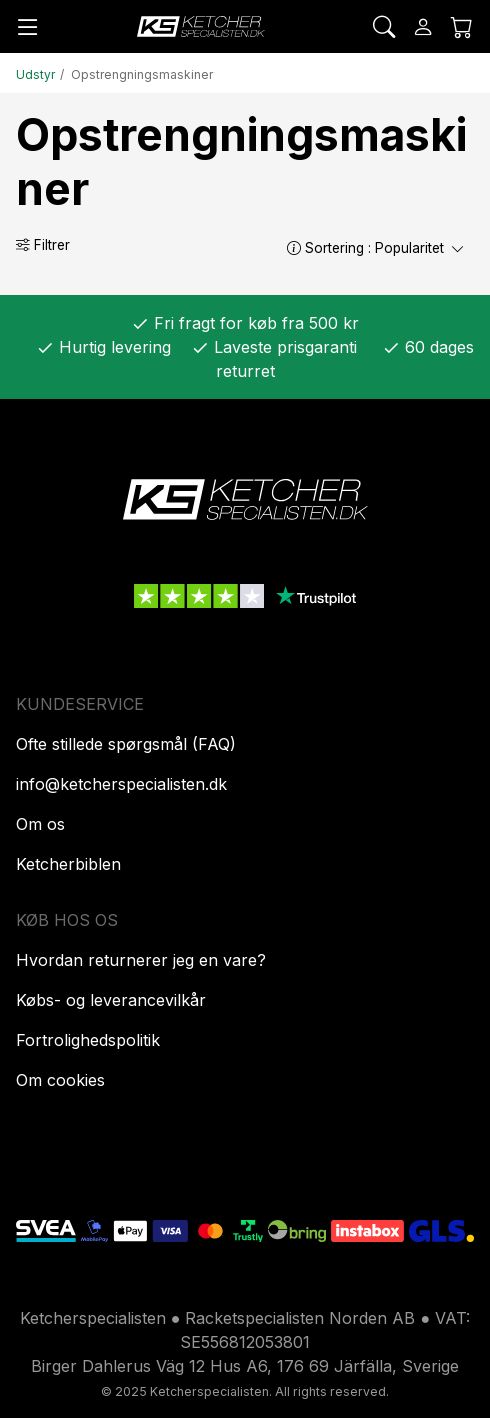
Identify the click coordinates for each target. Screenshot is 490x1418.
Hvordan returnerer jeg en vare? (141, 960)
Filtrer (43, 245)
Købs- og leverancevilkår (111, 1000)
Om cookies (60, 1080)
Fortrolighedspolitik (88, 1040)
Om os (40, 824)
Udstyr (35, 74)
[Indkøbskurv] (462, 27)
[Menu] (28, 27)
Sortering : (376, 248)
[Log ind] (423, 27)
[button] (294, 247)
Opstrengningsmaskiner (142, 74)
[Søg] (384, 27)
